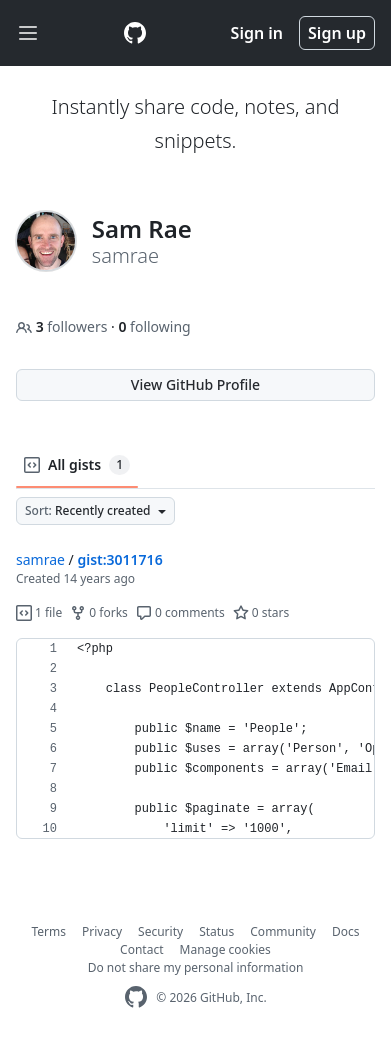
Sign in (257, 33)
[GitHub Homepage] (136, 997)
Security (160, 931)
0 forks (99, 612)
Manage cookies (225, 949)
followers (63, 326)
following (154, 326)
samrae (40, 559)
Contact (141, 949)
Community (283, 931)
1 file (39, 612)
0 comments (180, 612)
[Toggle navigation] (28, 33)
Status (216, 931)
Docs (346, 931)
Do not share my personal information (196, 967)
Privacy (102, 931)
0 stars (261, 612)
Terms (49, 931)
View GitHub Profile (195, 384)
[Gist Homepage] (135, 33)
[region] (195, 739)
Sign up (337, 33)
